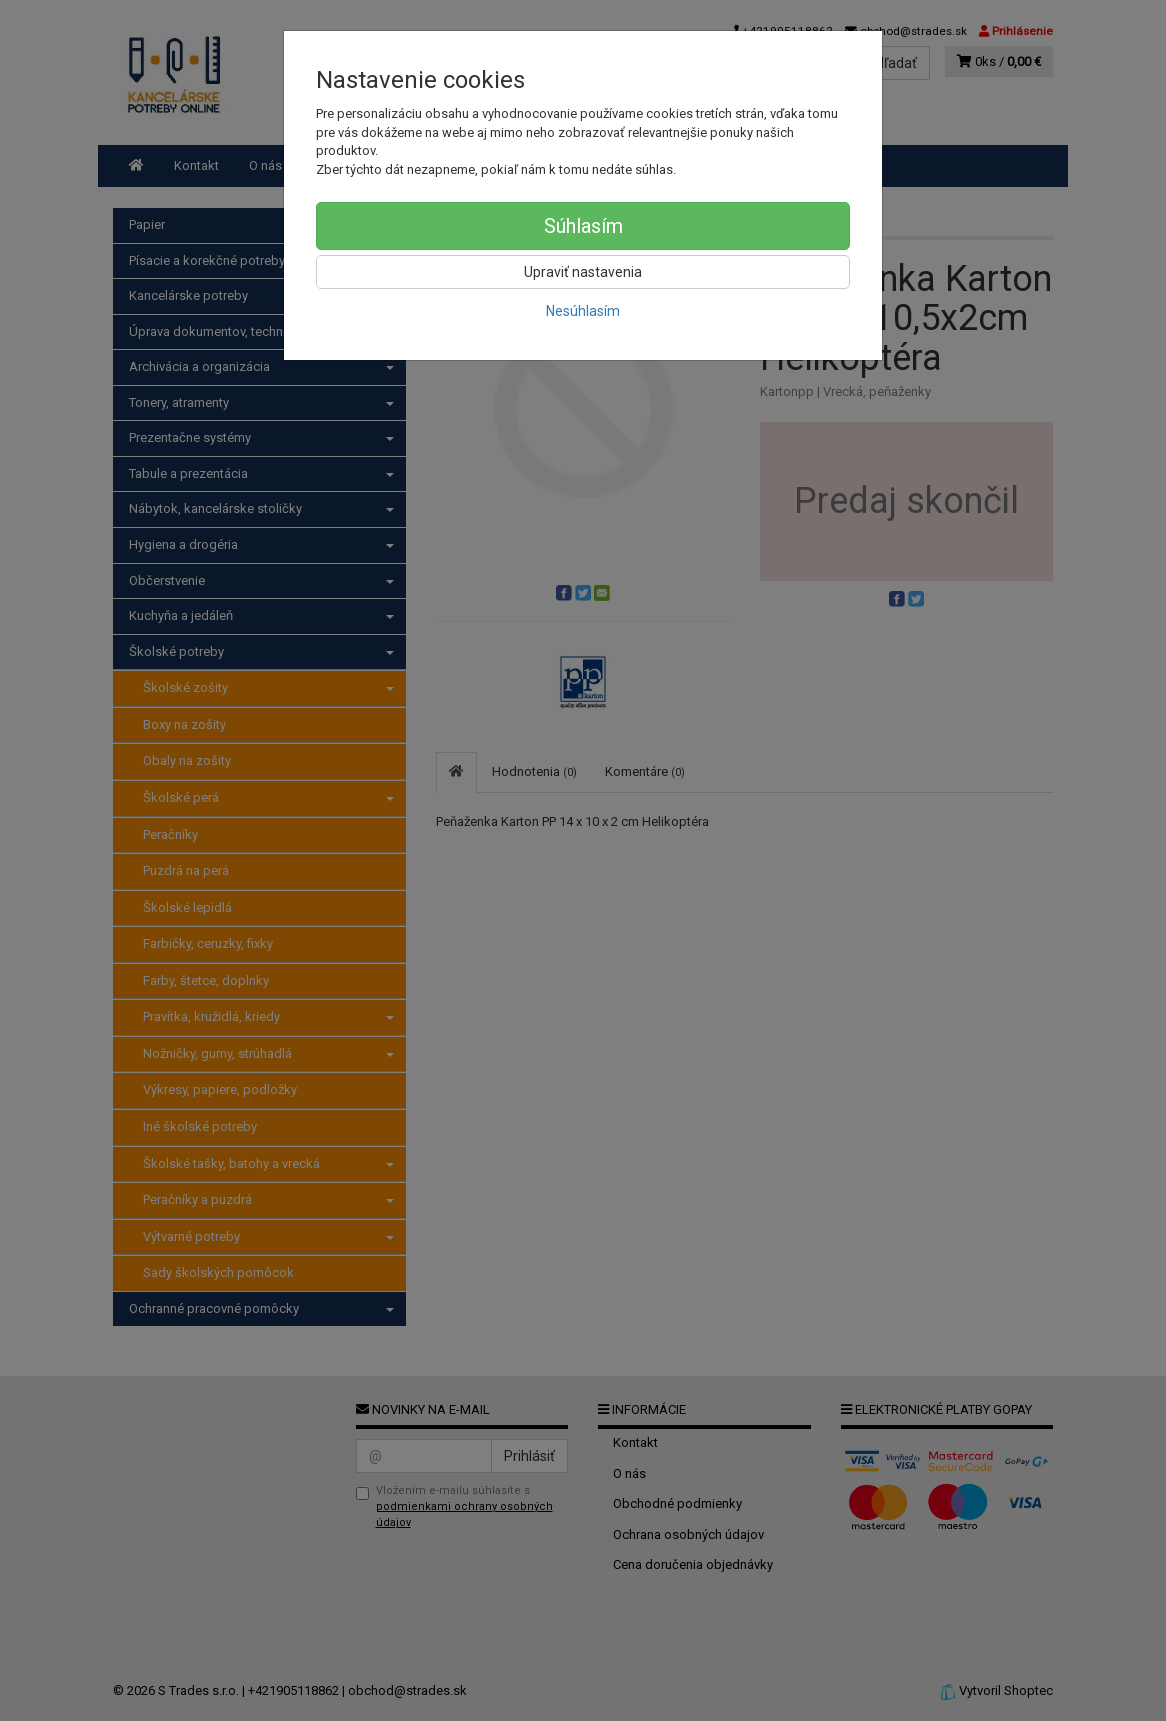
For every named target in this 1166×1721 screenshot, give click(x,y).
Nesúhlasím (583, 311)
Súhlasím (583, 226)
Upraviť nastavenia (583, 272)
